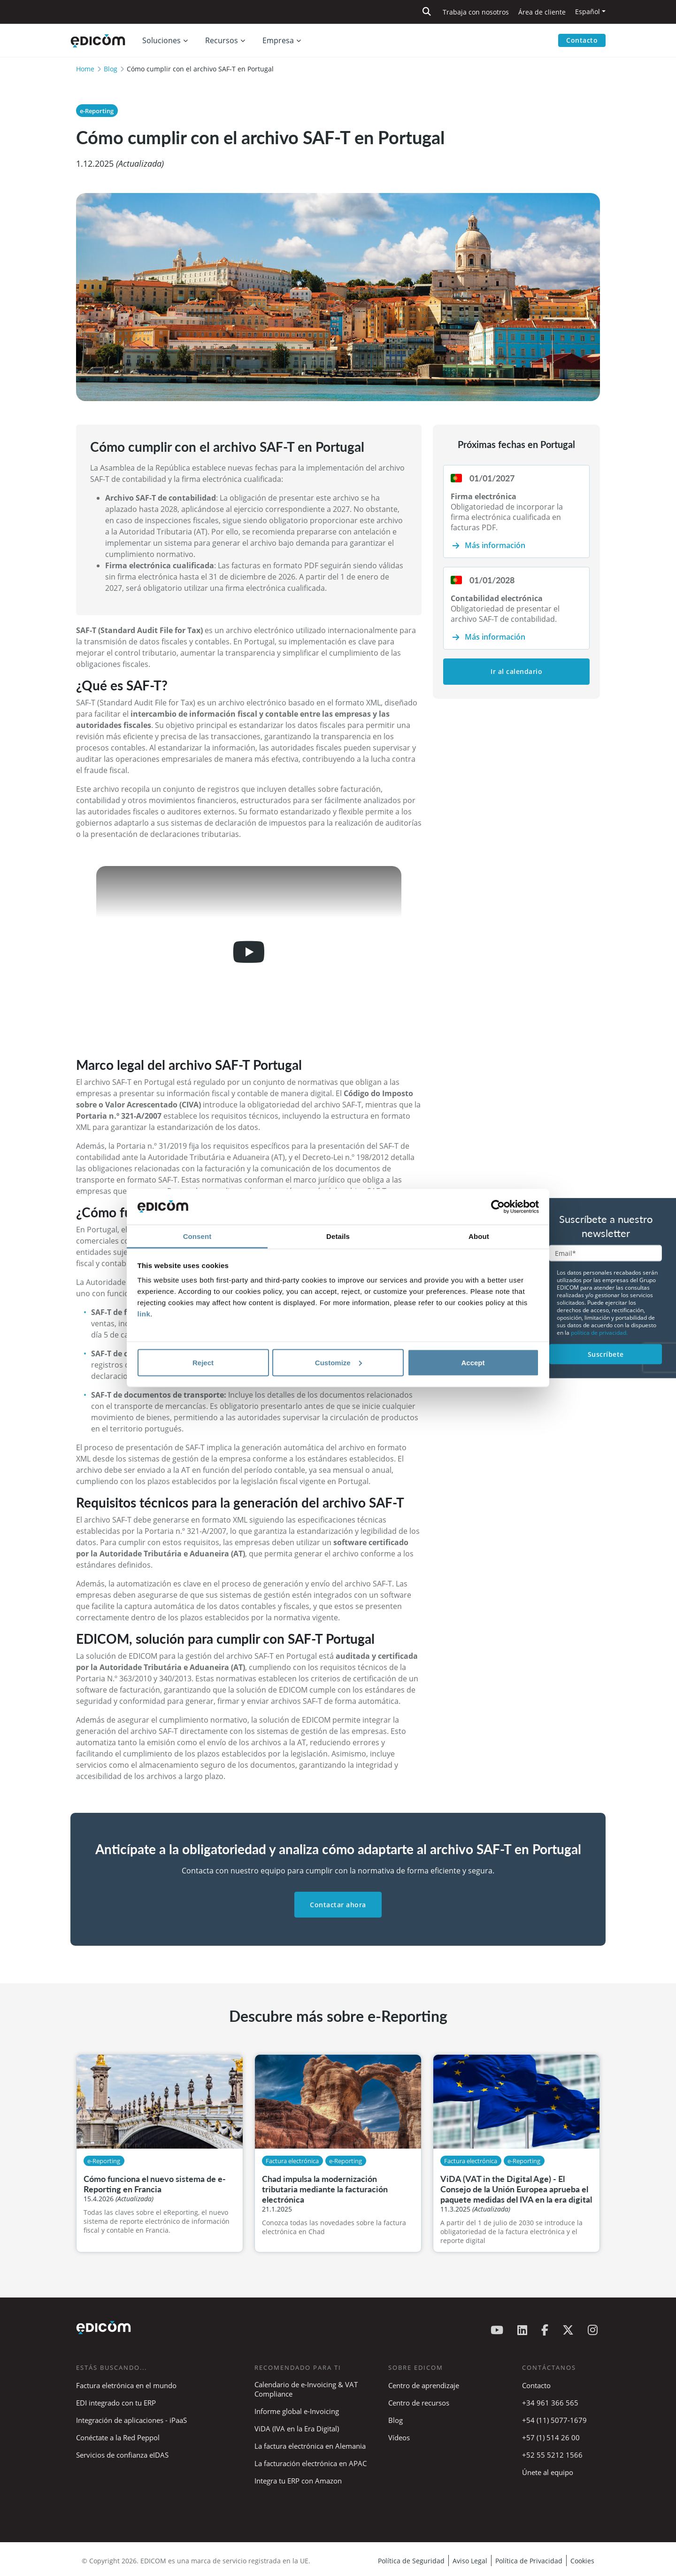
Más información (495, 545)
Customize (338, 1362)
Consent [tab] (197, 1236)
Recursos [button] (221, 40)
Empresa (278, 40)
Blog (110, 68)
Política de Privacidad (528, 2560)
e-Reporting (97, 111)
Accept (472, 1362)
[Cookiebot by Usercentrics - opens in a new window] (498, 1207)
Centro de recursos (418, 2402)
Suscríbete (606, 1353)
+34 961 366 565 (550, 2402)
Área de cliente (542, 12)
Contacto (582, 40)
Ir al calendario (516, 671)
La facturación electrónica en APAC (310, 2463)
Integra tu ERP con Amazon (298, 2480)
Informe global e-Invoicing (296, 2411)
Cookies (582, 2560)
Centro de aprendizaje (423, 2385)
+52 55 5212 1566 (552, 2455)
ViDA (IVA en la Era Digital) (296, 2428)
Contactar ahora (338, 1904)
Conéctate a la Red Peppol (118, 2437)
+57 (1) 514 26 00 (551, 2437)
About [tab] (479, 1236)
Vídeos (399, 2437)
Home (85, 68)
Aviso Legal (470, 2560)
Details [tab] (338, 1236)
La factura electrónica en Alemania (310, 2446)
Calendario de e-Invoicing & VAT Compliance (306, 2389)
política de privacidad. (599, 1332)
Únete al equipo (547, 2472)
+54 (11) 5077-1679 (554, 2420)
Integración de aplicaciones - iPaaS (131, 2420)
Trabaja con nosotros (476, 12)
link (144, 1314)
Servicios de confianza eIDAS (122, 2455)
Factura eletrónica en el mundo (126, 2385)
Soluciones (161, 40)
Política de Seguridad (411, 2560)
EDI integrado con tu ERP (116, 2402)
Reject (203, 1362)
